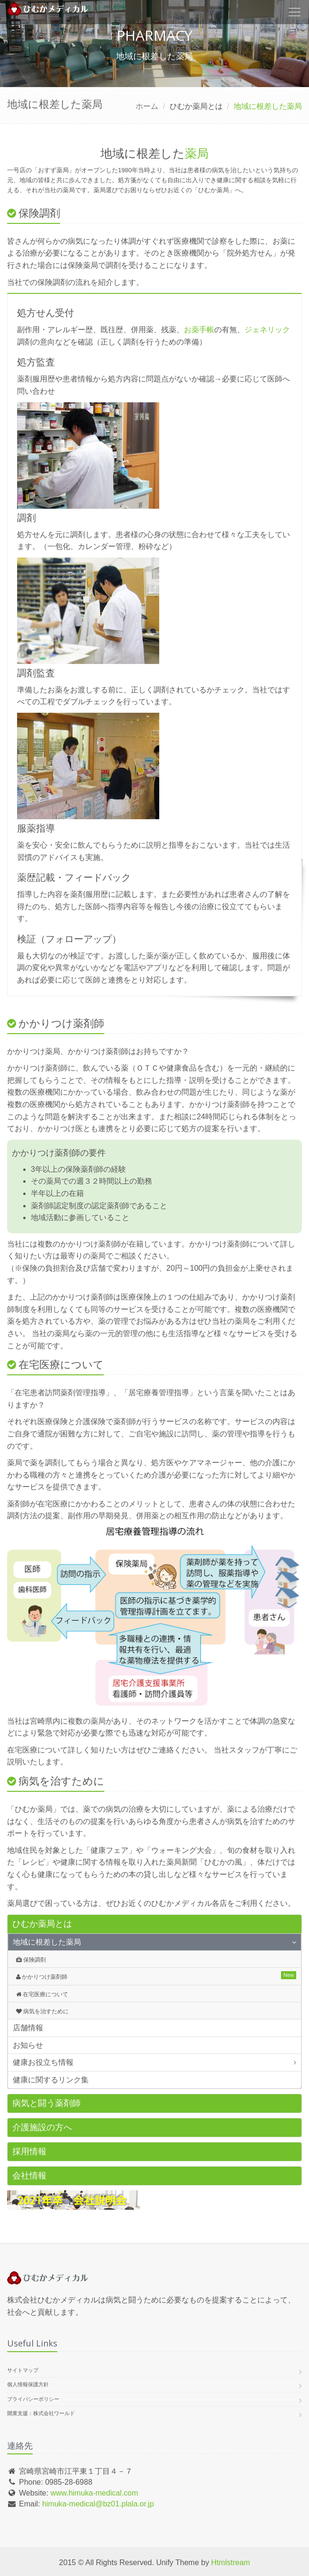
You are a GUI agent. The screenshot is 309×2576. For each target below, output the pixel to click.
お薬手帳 (199, 330)
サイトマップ (22, 2370)
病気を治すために (42, 2011)
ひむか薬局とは (42, 1924)
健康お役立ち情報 (43, 2062)
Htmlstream (230, 2562)
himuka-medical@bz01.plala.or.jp (98, 2504)
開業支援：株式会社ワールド (41, 2413)
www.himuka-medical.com (94, 2493)
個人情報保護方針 (28, 2384)
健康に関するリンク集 (51, 2080)
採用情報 (29, 2151)
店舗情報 (28, 2028)
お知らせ (28, 2045)
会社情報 (29, 2175)
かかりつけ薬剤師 (41, 1977)
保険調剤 (31, 1959)
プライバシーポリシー (33, 2399)
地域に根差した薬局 (47, 1942)
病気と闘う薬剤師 (46, 2103)
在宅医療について (42, 1994)
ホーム (147, 106)
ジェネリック (267, 330)
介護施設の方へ (42, 2127)
